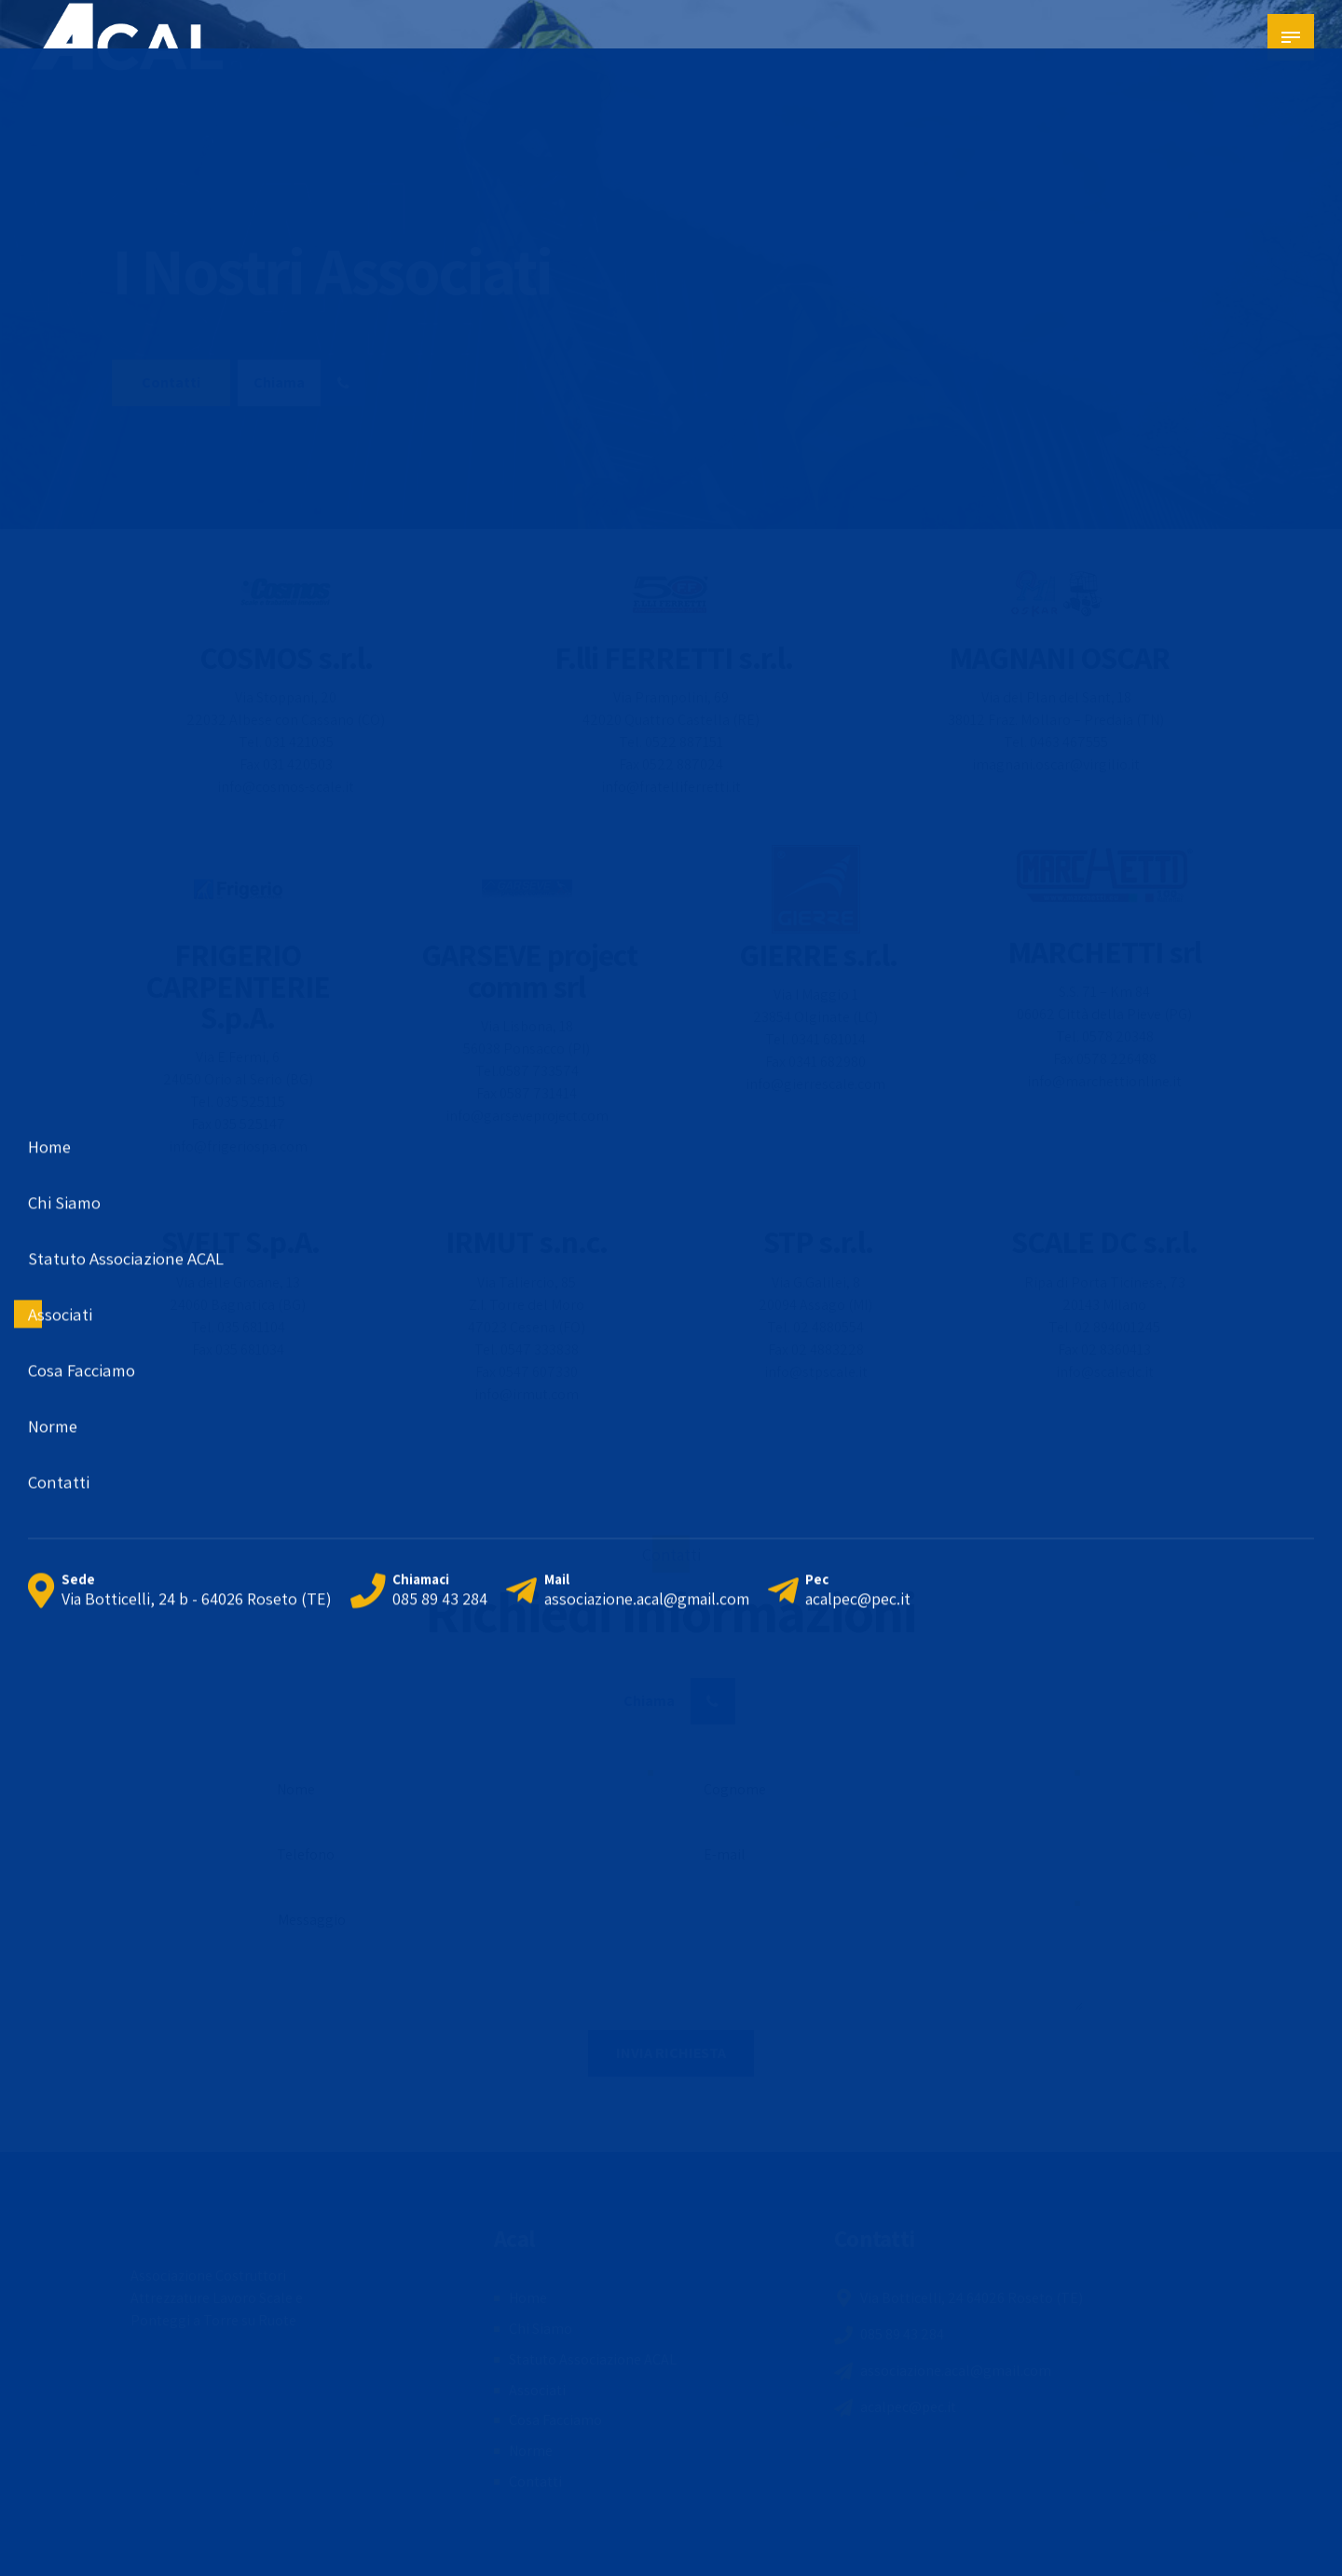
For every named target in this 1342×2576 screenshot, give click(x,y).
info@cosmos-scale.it (285, 787)
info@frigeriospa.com (238, 1146)
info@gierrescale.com (815, 1084)
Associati (537, 2390)
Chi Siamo (540, 2328)
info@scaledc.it (1105, 1372)
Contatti (535, 2481)
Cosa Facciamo (555, 2420)
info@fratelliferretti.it (671, 787)
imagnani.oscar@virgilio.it (1056, 764)
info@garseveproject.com (527, 1115)
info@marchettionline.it (1104, 1081)
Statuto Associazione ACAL (593, 2359)
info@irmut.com (526, 1394)
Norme (531, 2450)
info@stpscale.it (816, 1372)
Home (528, 2298)
